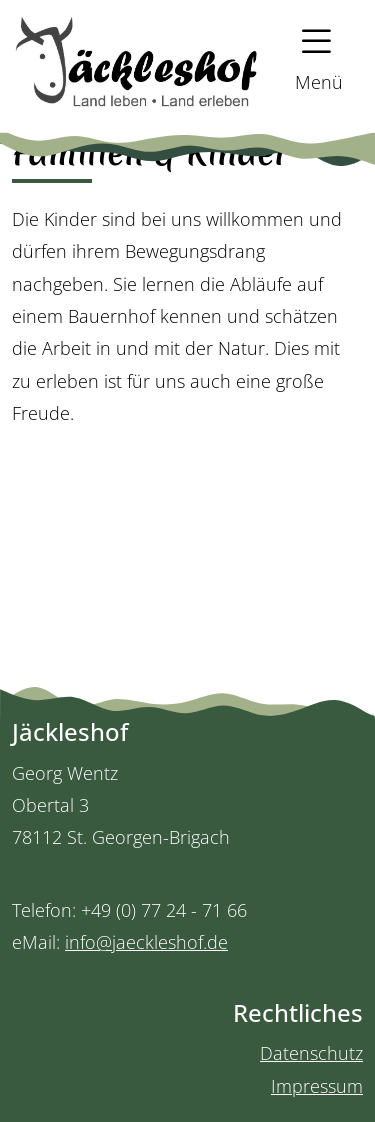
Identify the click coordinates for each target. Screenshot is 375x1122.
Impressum (317, 1086)
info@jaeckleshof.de (146, 942)
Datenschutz (311, 1053)
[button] (310, 59)
